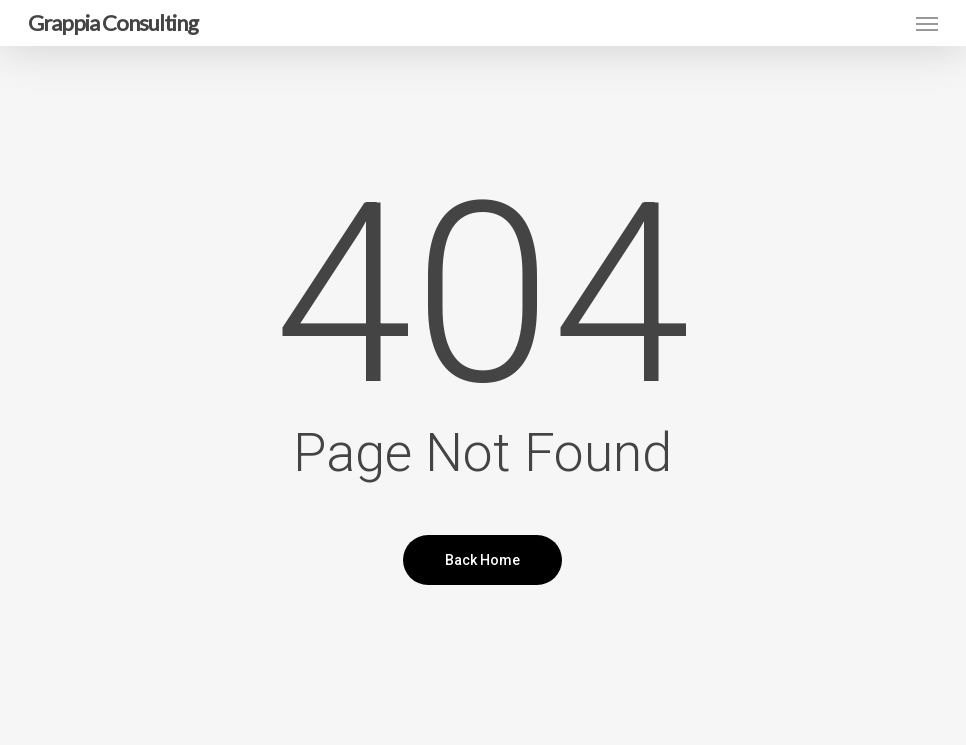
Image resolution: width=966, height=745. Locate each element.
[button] (927, 23)
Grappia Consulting (113, 23)
